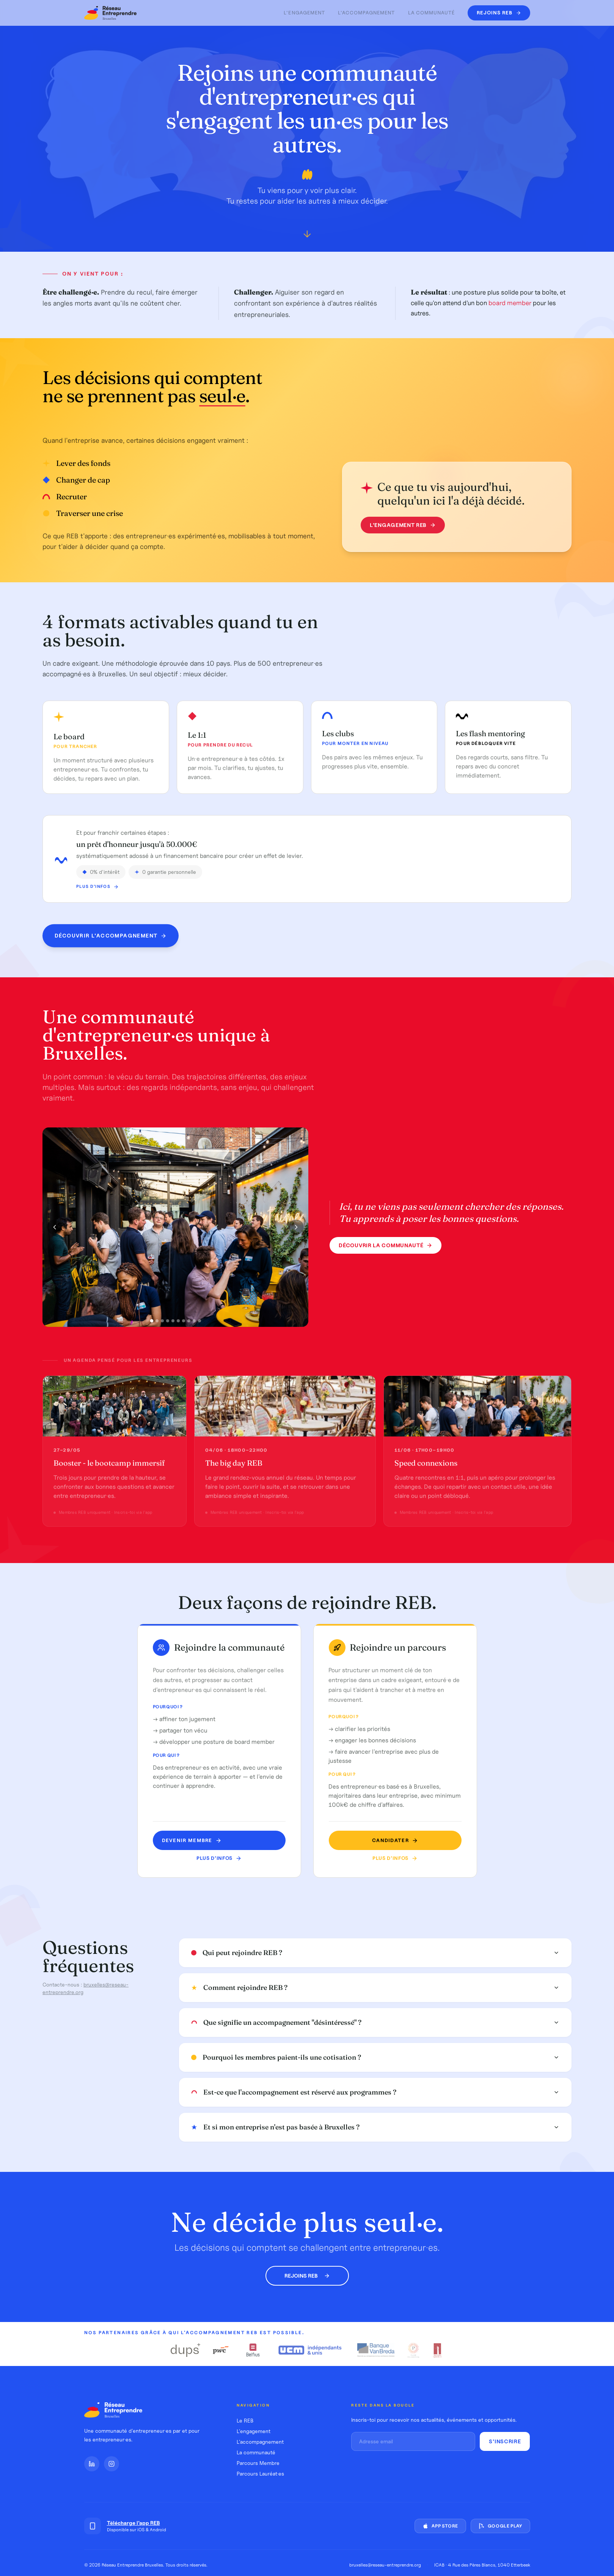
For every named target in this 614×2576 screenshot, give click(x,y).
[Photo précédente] (54, 1231)
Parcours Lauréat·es (260, 2473)
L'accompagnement (366, 12)
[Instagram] (111, 2463)
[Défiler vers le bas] (307, 236)
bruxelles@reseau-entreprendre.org (385, 2565)
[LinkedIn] (91, 2463)
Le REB (245, 2420)
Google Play (500, 2526)
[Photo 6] (178, 1324)
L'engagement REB (397, 525)
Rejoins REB (307, 2275)
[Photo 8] (188, 1324)
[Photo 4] (167, 1324)
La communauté (431, 12)
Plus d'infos (222, 1858)
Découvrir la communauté (385, 1249)
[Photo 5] (172, 1324)
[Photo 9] (194, 1324)
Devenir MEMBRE (195, 1840)
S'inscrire (505, 2441)
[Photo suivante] (296, 1231)
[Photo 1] (151, 1324)
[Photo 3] (162, 1324)
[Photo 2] (157, 1324)
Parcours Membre (258, 2463)
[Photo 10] (199, 1324)
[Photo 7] (183, 1324)
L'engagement (304, 12)
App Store (440, 2526)
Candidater (386, 1840)
